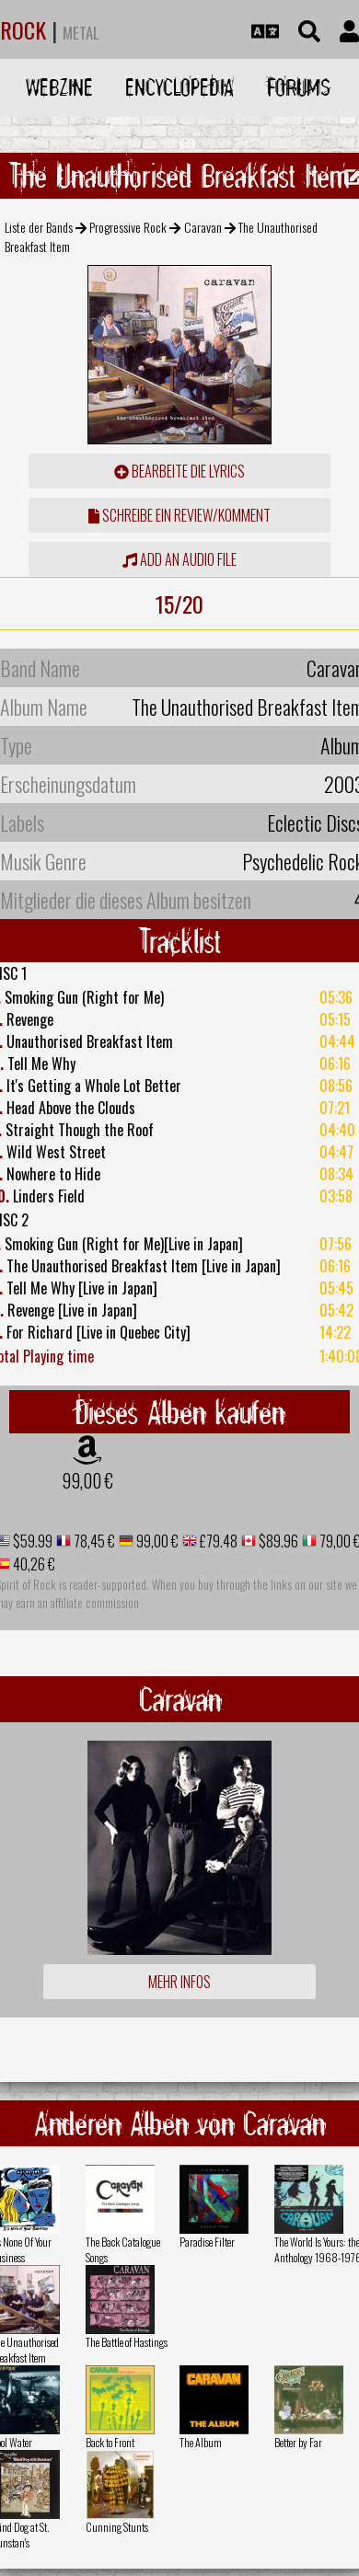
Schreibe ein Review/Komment (179, 515)
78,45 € (93, 1541)
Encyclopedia (179, 87)
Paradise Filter (207, 2241)
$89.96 (277, 1541)
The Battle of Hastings (127, 2342)
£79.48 (217, 1541)
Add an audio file (179, 559)
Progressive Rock (128, 226)
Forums (298, 87)
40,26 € (32, 1564)
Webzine (59, 87)
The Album (201, 2442)
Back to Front (110, 2442)
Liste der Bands (39, 226)
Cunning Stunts (117, 2527)
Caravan (203, 226)
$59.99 (31, 1541)
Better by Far (298, 2442)
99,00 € (87, 1480)
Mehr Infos (179, 1982)
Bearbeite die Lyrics (179, 471)
